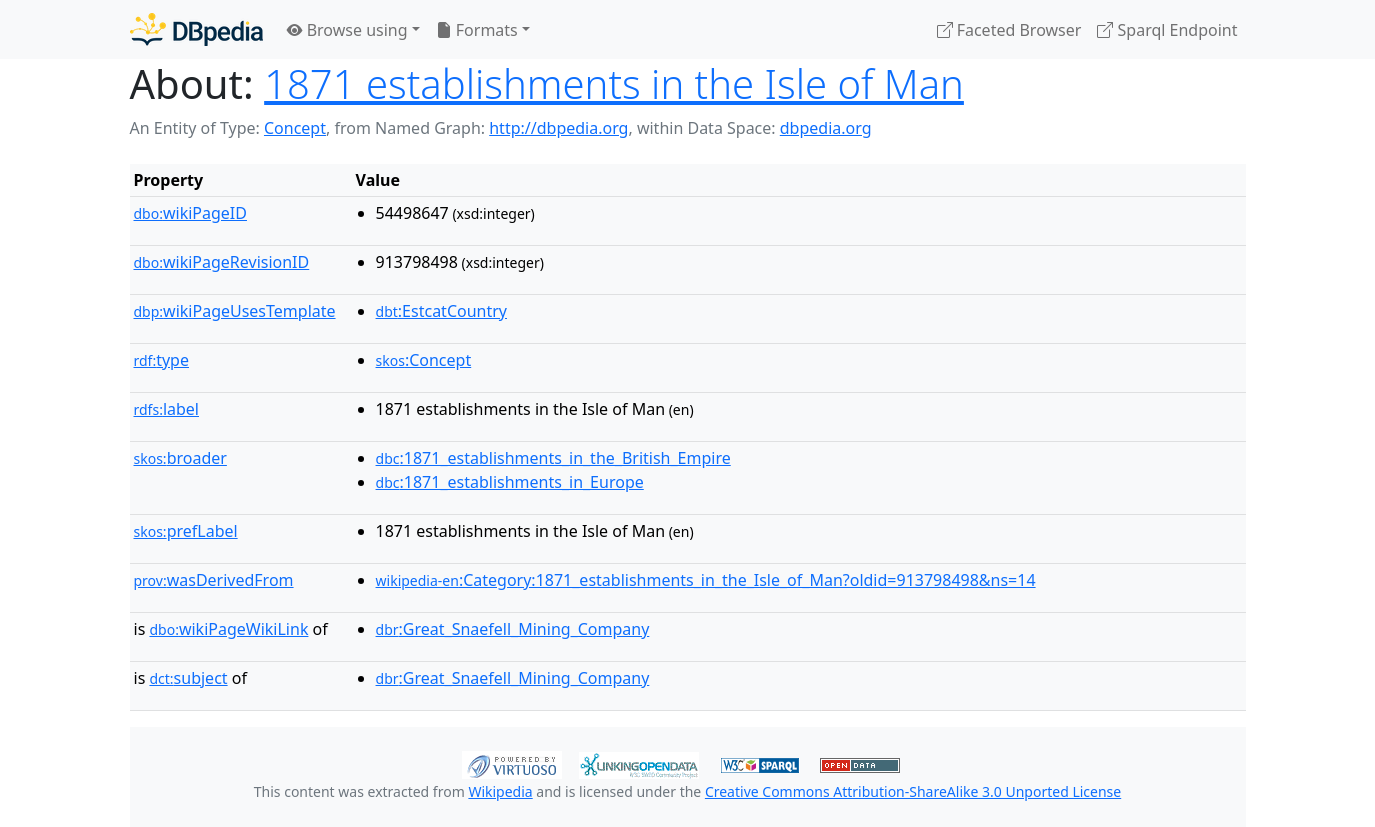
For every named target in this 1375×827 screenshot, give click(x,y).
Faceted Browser (1009, 30)
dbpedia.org (826, 128)
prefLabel (186, 531)
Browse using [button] (347, 30)
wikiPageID (190, 213)
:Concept (424, 360)
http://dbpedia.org (558, 128)
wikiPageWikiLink (228, 629)
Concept (295, 128)
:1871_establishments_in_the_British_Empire (553, 458)
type (162, 360)
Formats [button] (477, 30)
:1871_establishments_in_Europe (510, 482)
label (167, 409)
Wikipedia (500, 791)
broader (180, 458)
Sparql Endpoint (1167, 30)
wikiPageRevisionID (222, 262)
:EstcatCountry (441, 311)
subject (188, 678)
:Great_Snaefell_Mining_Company (513, 629)
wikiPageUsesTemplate (235, 311)
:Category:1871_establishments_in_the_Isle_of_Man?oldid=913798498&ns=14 (706, 580)
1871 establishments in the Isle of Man (614, 83)
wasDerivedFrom (214, 580)
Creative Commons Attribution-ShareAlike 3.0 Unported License (913, 791)
